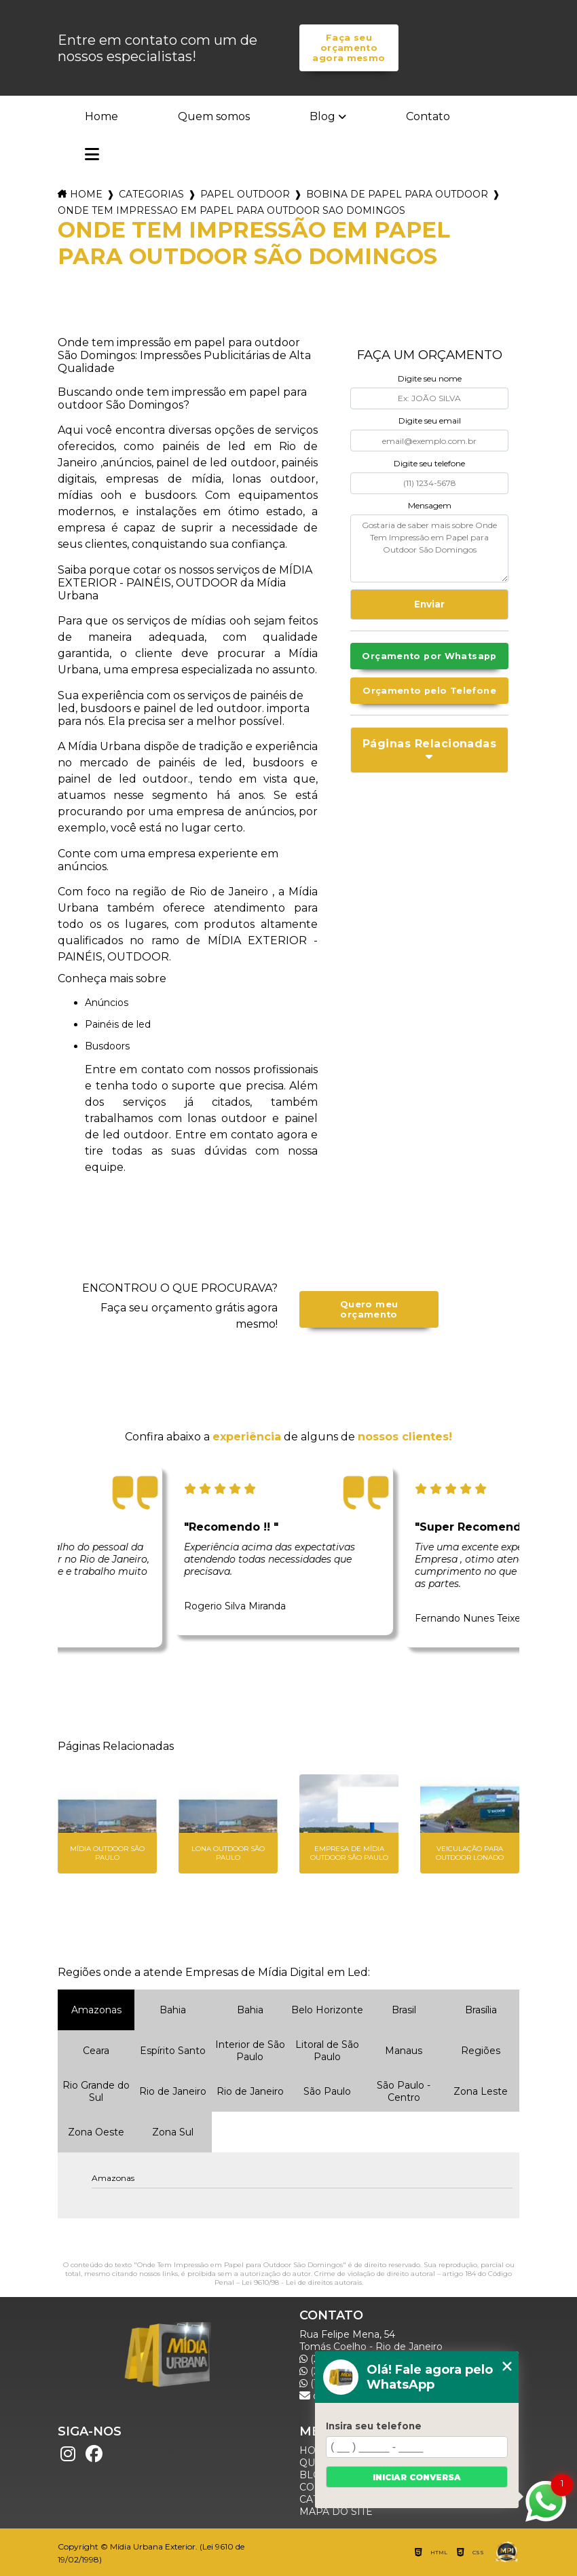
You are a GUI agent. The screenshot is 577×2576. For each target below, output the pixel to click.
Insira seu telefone (374, 2426)
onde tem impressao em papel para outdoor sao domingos (231, 210)
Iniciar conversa (417, 2477)
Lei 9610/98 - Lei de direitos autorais (302, 2282)
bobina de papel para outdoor (397, 194)
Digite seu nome (430, 378)
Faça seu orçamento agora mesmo (348, 48)
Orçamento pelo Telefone (429, 691)
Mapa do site (336, 2511)
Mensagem (429, 505)
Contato (428, 116)
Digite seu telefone (429, 463)
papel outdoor (245, 194)
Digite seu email (429, 420)
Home (101, 116)
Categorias (151, 194)
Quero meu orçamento (369, 1309)
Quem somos (214, 116)
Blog (322, 116)
